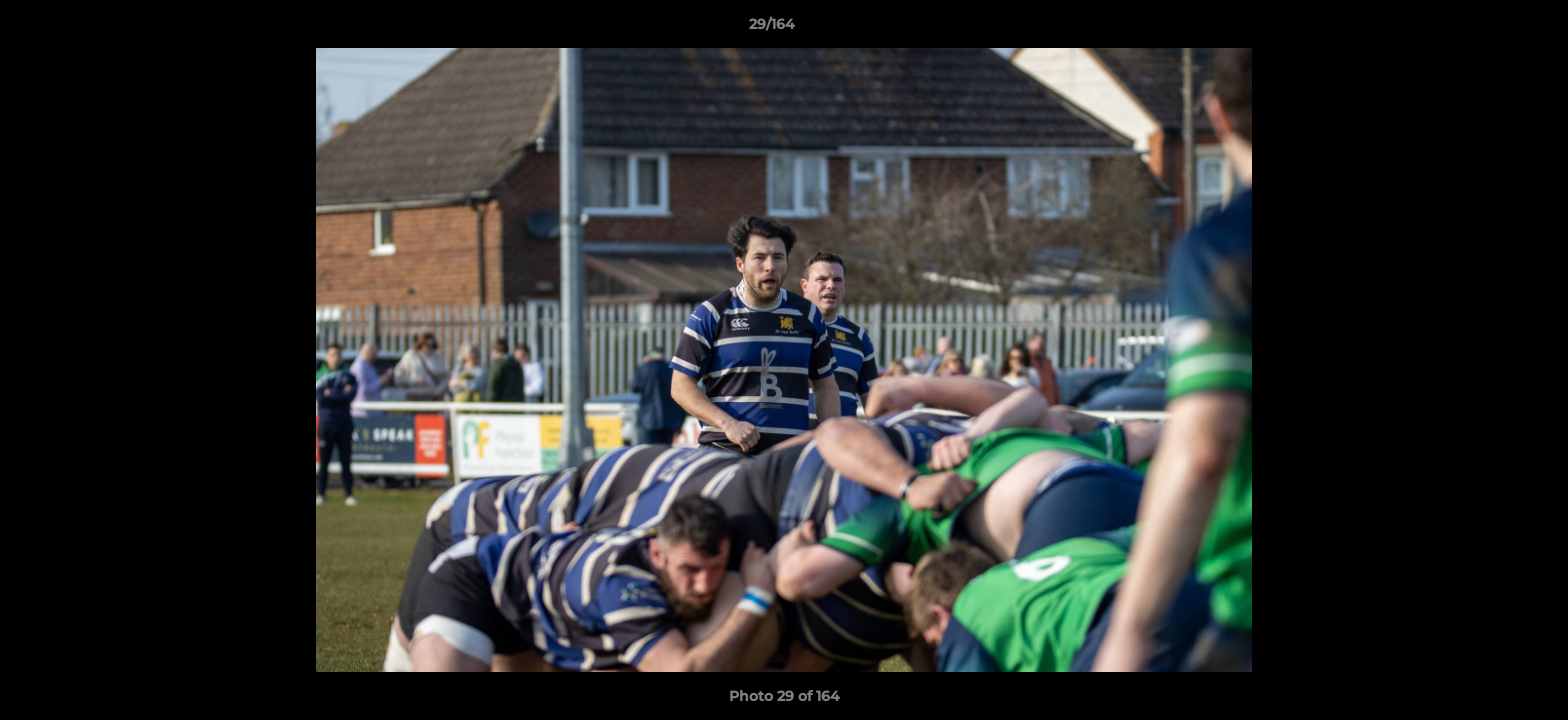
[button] (1484, 29)
